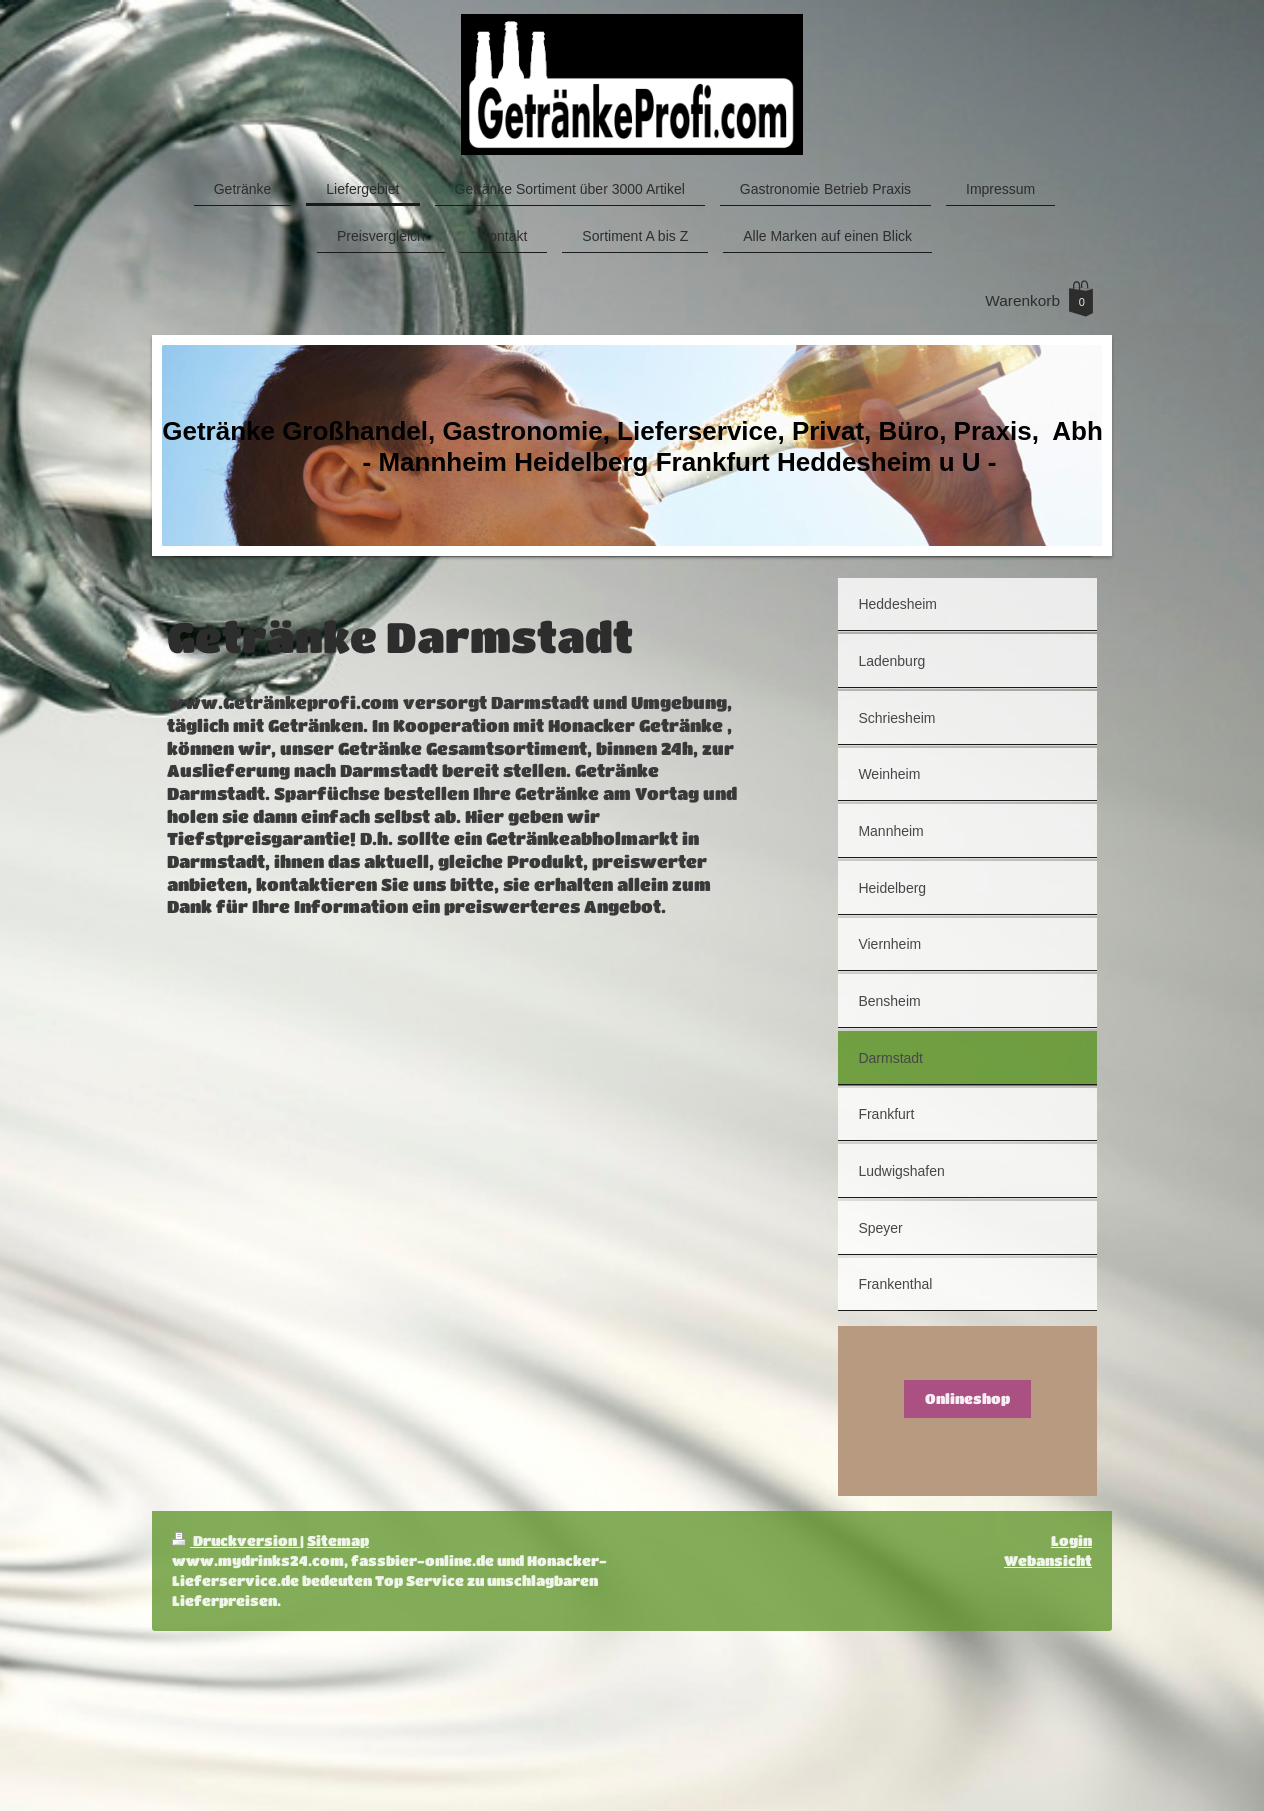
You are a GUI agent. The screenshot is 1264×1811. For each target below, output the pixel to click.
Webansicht (1048, 1560)
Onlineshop (967, 1398)
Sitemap (338, 1540)
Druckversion (236, 1540)
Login (1071, 1540)
